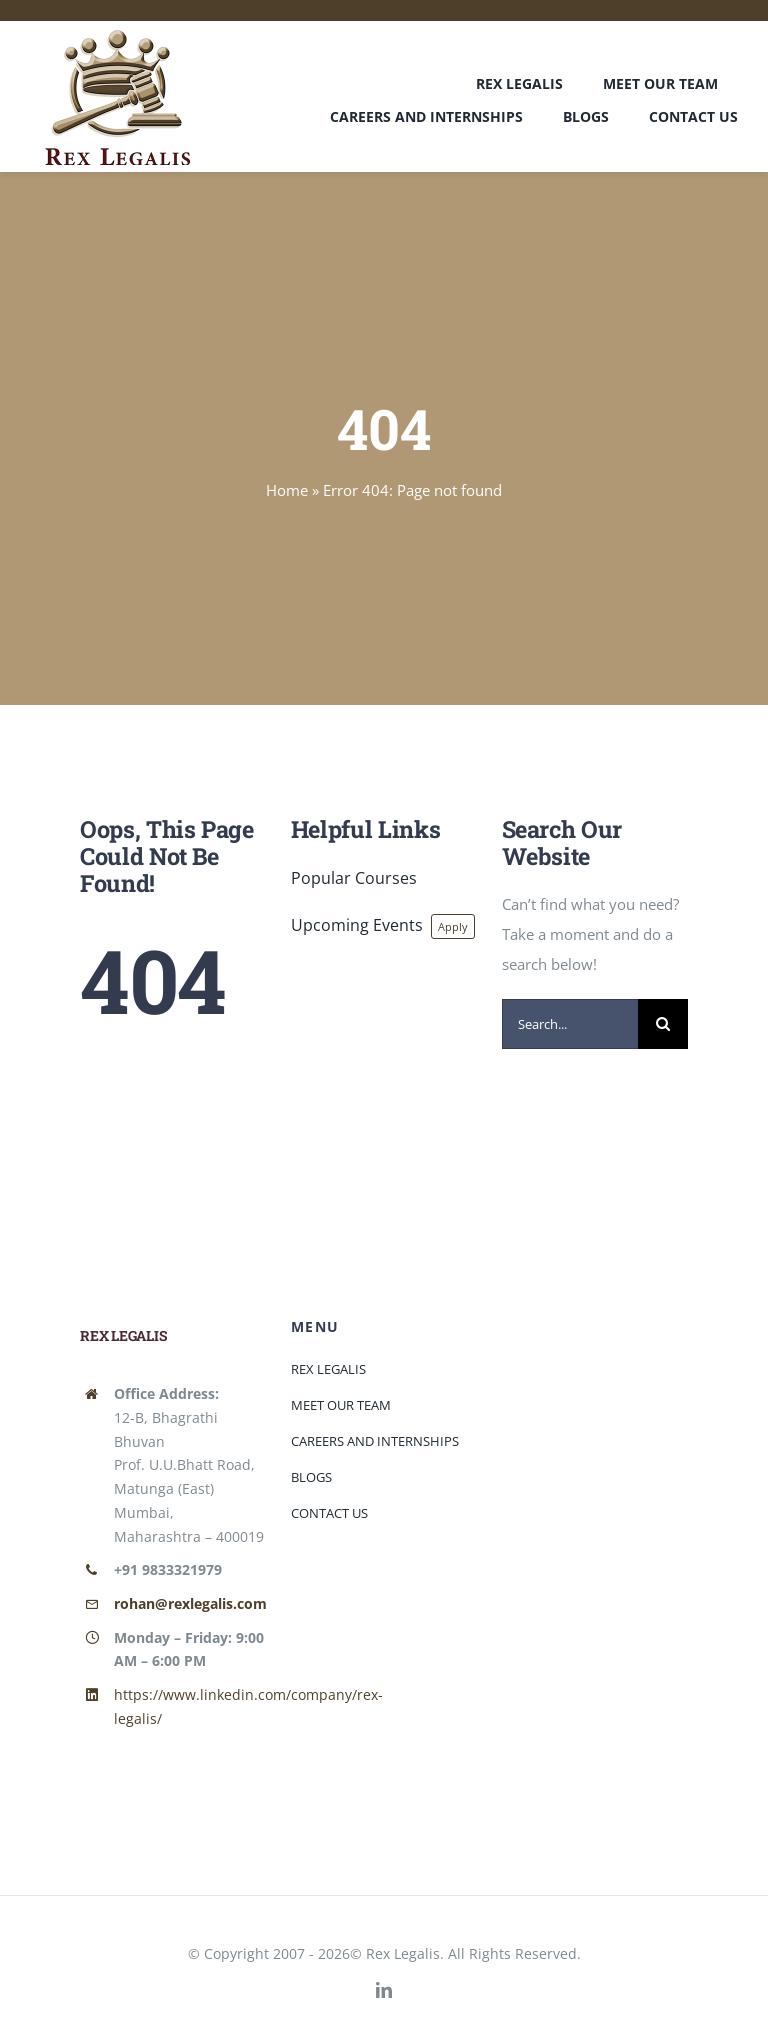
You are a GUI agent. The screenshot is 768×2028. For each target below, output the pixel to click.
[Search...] (570, 1024)
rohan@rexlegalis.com (190, 1603)
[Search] (663, 1024)
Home (287, 490)
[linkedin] (384, 1990)
